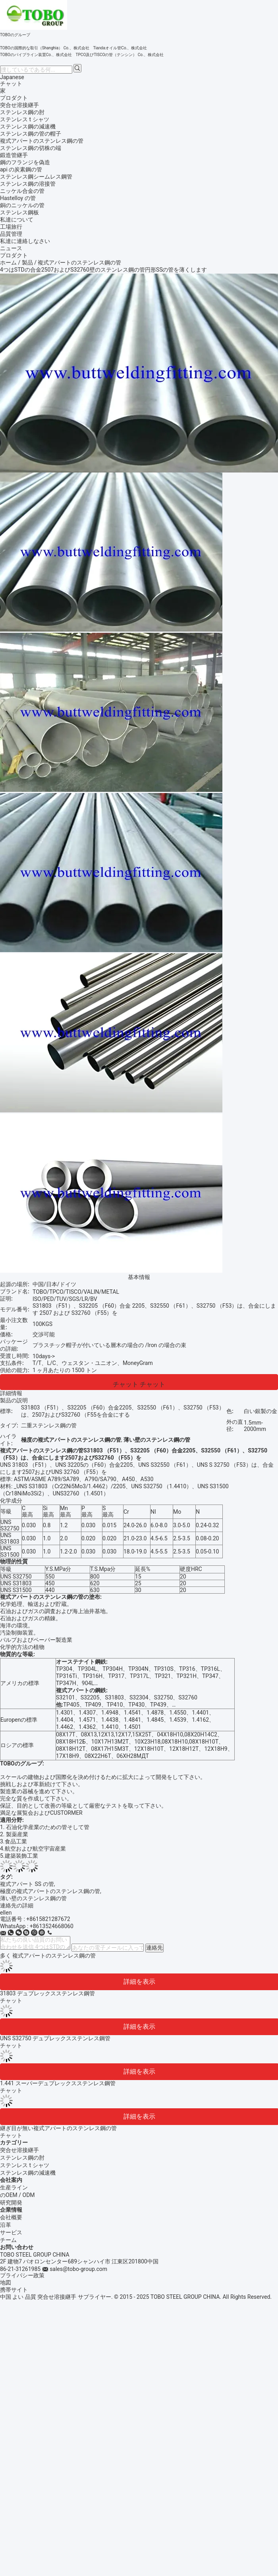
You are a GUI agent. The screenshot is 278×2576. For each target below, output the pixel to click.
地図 (5, 2282)
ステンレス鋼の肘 (22, 2157)
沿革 (5, 2225)
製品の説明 (14, 1400)
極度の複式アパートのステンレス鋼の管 (50, 1891)
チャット (11, 83)
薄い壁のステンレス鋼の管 (33, 1898)
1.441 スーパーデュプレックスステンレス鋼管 (58, 2083)
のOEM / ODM (17, 2195)
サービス (11, 2232)
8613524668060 (53, 1926)
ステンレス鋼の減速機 (28, 2173)
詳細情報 (11, 1393)
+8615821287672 (48, 1919)
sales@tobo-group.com (78, 2269)
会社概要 (11, 2217)
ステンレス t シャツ (24, 2165)
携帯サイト (14, 2289)
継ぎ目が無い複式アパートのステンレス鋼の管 (58, 2128)
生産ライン (14, 2187)
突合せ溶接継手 (19, 2150)
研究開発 (11, 2202)
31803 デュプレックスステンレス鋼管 (47, 1993)
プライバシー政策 (22, 2275)
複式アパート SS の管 (27, 1884)
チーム (8, 2240)
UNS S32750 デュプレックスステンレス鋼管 (55, 2038)
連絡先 (154, 1947)
